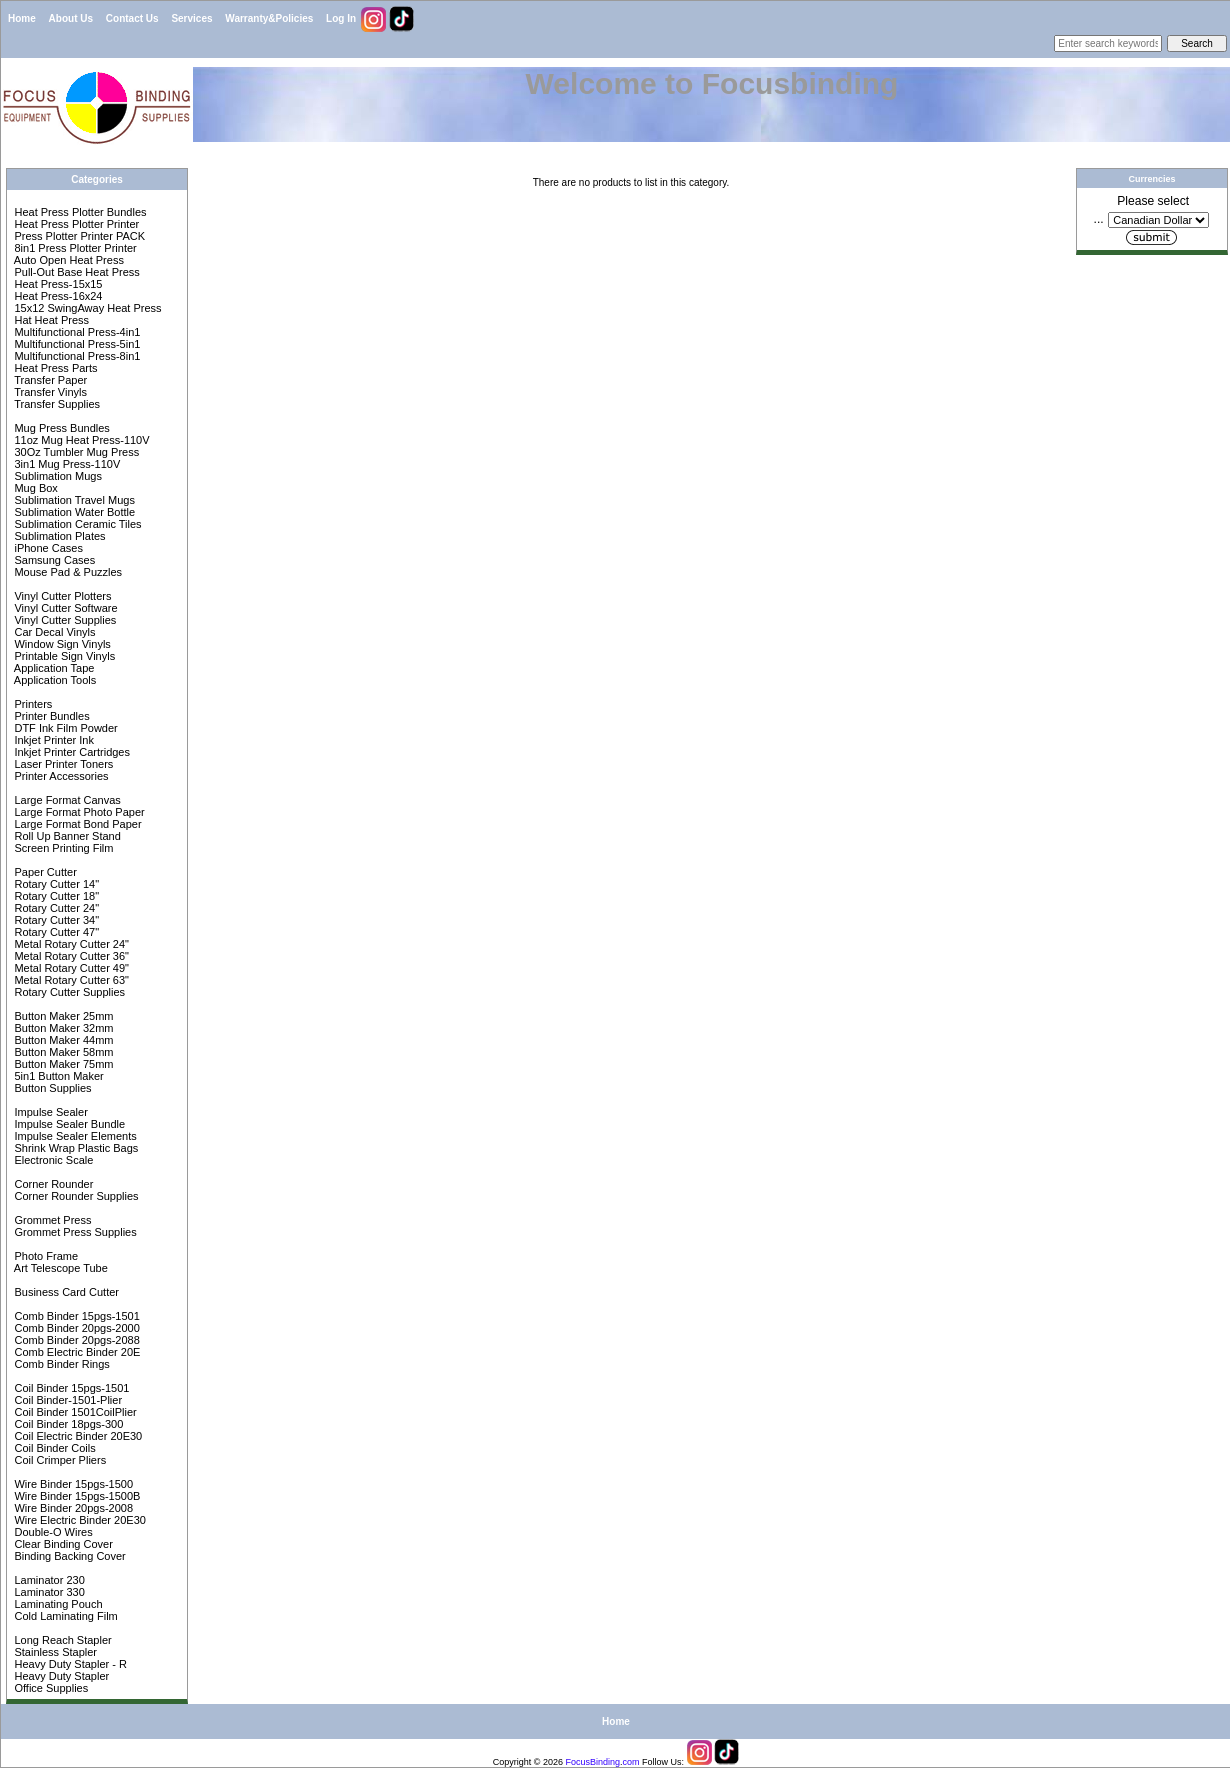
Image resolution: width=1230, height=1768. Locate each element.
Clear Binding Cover (62, 1544)
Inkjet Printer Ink (52, 740)
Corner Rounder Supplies (74, 1196)
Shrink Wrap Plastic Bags (74, 1148)
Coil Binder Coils (53, 1448)
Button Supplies (51, 1088)
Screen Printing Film (62, 848)
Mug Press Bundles (60, 428)
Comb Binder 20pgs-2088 (75, 1340)
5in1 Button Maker (57, 1076)
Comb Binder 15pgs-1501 (75, 1316)
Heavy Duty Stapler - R (69, 1664)
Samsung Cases (53, 560)
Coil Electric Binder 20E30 (76, 1436)
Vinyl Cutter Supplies (63, 620)
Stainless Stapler (54, 1652)
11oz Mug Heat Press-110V (80, 440)
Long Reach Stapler (61, 1640)
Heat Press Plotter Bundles (78, 212)
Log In (341, 18)
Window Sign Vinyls (60, 644)
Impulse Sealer (49, 1112)
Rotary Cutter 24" (55, 908)
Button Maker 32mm (62, 1028)
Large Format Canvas (65, 800)
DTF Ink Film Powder (64, 728)
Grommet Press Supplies (73, 1232)
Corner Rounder (52, 1184)
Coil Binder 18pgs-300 (67, 1424)
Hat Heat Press (50, 320)
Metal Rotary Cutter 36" (70, 956)
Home (22, 18)
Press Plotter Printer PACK (78, 236)
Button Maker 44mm (62, 1040)
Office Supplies (49, 1688)
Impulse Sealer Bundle (68, 1124)
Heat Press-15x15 (56, 284)
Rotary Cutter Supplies (68, 992)
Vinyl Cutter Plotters (61, 596)
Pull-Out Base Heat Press (75, 272)
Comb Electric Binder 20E (75, 1352)
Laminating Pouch (56, 1604)
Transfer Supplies (55, 404)
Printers (31, 704)
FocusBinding (593, 1762)
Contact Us (132, 18)
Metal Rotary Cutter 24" (70, 944)
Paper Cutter (43, 872)
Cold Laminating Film (64, 1616)
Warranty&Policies (269, 18)
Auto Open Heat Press (67, 260)
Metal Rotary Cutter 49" (70, 968)
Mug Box (34, 488)
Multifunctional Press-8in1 (75, 356)
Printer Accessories (59, 776)
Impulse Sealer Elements (73, 1136)
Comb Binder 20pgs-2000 (75, 1328)
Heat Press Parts (54, 368)
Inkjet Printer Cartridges (70, 752)
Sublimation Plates (58, 536)
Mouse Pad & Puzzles (66, 572)
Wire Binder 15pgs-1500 (72, 1484)
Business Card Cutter (65, 1292)
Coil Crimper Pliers (58, 1460)
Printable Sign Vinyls (63, 656)
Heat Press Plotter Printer (75, 224)
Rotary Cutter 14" (55, 884)
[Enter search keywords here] (1108, 43)
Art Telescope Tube (59, 1268)
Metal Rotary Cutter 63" (70, 980)
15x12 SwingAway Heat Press (86, 308)
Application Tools (53, 680)
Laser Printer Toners (62, 764)
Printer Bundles (50, 716)
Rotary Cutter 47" (55, 932)
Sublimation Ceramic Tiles (76, 524)
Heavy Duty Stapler (60, 1676)
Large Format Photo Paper (77, 812)
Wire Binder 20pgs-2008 (72, 1508)
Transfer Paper (49, 380)
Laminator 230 (47, 1580)
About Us (71, 18)
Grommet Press (51, 1220)
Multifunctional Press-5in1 (75, 344)
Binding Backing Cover (68, 1556)
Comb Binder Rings (60, 1364)
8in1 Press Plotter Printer (73, 248)
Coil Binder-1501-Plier (66, 1400)
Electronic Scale (52, 1160)
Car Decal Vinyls (53, 632)
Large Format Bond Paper (76, 824)
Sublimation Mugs (56, 476)
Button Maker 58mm (62, 1052)
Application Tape (52, 668)
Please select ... (1142, 210)
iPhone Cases (47, 548)
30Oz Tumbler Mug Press (75, 452)
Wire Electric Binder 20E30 (78, 1520)
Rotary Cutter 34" (55, 920)
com (631, 1762)
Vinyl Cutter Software (64, 608)
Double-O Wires (51, 1532)
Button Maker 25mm (62, 1016)
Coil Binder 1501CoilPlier (73, 1412)
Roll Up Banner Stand (65, 836)
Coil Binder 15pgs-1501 (70, 1388)
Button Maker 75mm (62, 1064)
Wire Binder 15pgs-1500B (75, 1496)
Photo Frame (44, 1256)
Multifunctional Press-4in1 (75, 332)
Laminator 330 (47, 1592)
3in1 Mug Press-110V (65, 464)
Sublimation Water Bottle (73, 512)
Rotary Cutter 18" (55, 896)
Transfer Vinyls (49, 392)
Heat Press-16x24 (56, 296)
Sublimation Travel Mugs (73, 500)
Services (191, 18)
